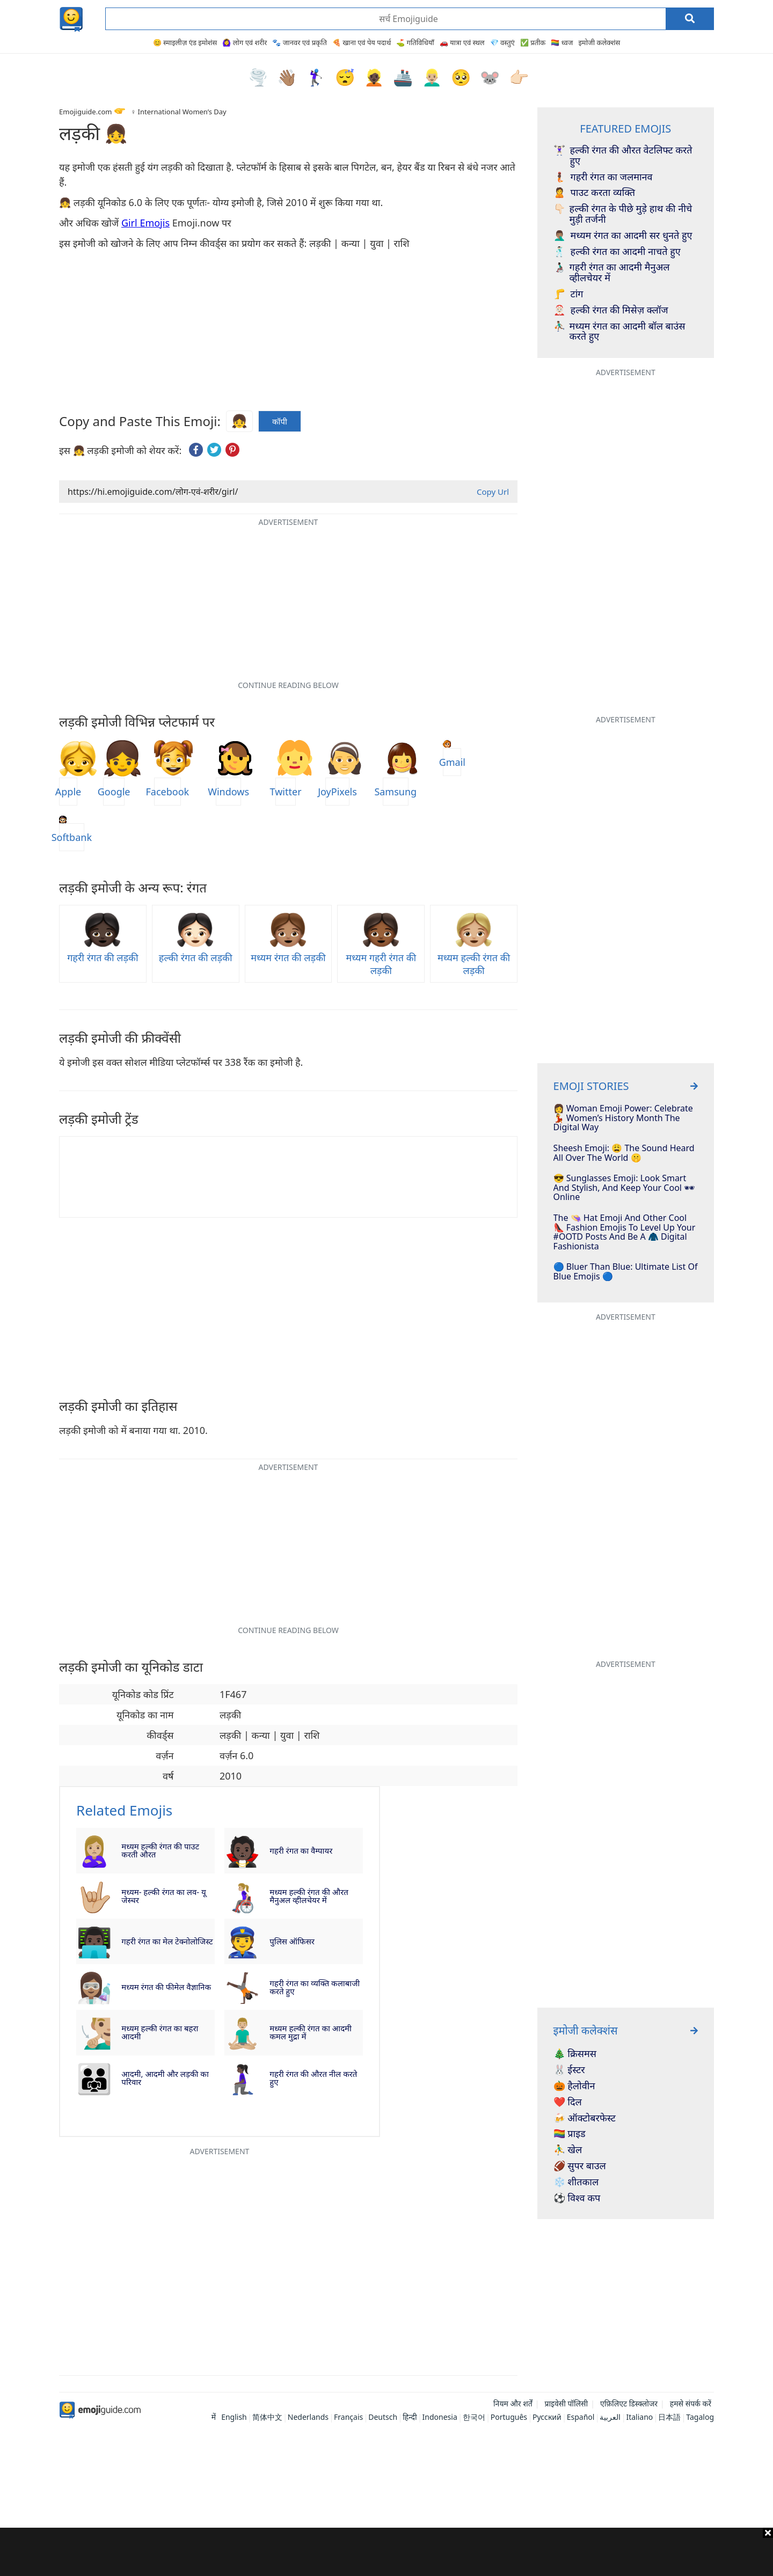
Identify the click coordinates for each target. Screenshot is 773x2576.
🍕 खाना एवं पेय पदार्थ (361, 42)
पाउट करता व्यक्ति (594, 192)
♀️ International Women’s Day (178, 111)
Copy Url (493, 491)
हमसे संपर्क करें (690, 2403)
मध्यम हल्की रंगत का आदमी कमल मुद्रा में (310, 2032)
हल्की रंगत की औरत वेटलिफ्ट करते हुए (622, 155)
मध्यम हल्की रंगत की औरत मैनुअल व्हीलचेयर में (308, 1895)
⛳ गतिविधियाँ (415, 42)
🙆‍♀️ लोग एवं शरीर (244, 42)
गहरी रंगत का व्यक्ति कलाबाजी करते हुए (314, 1987)
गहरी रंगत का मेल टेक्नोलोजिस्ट (167, 1941)
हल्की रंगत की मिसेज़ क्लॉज (610, 310)
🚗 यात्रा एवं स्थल (462, 42)
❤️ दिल (567, 2102)
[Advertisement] (386, 2552)
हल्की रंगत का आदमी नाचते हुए (617, 251)
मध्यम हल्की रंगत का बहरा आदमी (159, 2032)
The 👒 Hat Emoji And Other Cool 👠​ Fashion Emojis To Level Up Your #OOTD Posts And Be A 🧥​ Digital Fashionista (624, 1232)
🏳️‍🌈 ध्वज (562, 42)
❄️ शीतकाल (576, 2182)
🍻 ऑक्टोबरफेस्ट (584, 2118)
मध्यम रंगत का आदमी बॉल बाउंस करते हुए (619, 331)
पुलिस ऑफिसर (292, 1941)
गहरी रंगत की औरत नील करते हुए (313, 2077)
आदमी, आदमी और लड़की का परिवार (164, 2077)
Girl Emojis (145, 222)
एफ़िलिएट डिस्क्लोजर (629, 2403)
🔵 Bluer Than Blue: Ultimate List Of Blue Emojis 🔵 (625, 1271)
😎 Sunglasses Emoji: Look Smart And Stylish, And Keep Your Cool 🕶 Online (624, 1188)
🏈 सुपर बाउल (579, 2166)
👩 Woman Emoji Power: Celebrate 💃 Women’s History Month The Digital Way (623, 1118)
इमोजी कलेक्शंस (599, 42)
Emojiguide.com (85, 111)
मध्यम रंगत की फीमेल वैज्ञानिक (166, 1986)
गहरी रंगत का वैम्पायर (300, 1850)
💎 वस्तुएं (502, 42)
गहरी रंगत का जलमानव (603, 177)
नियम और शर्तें (513, 2403)
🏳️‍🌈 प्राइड (569, 2133)
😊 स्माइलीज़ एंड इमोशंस (185, 42)
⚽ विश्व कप (577, 2198)
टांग (568, 294)
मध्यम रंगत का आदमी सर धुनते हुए (622, 235)
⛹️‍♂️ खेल (567, 2150)
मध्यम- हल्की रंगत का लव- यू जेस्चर (163, 1895)
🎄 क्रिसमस (574, 2053)
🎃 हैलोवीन (574, 2086)
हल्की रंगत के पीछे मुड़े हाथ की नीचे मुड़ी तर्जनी (622, 214)
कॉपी (280, 421)
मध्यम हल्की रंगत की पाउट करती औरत (160, 1850)
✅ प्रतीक (533, 42)
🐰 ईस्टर (569, 2070)
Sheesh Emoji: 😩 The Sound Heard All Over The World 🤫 (624, 1153)
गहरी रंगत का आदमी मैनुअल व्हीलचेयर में (611, 272)
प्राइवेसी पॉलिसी (566, 2403)
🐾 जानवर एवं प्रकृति (299, 42)
